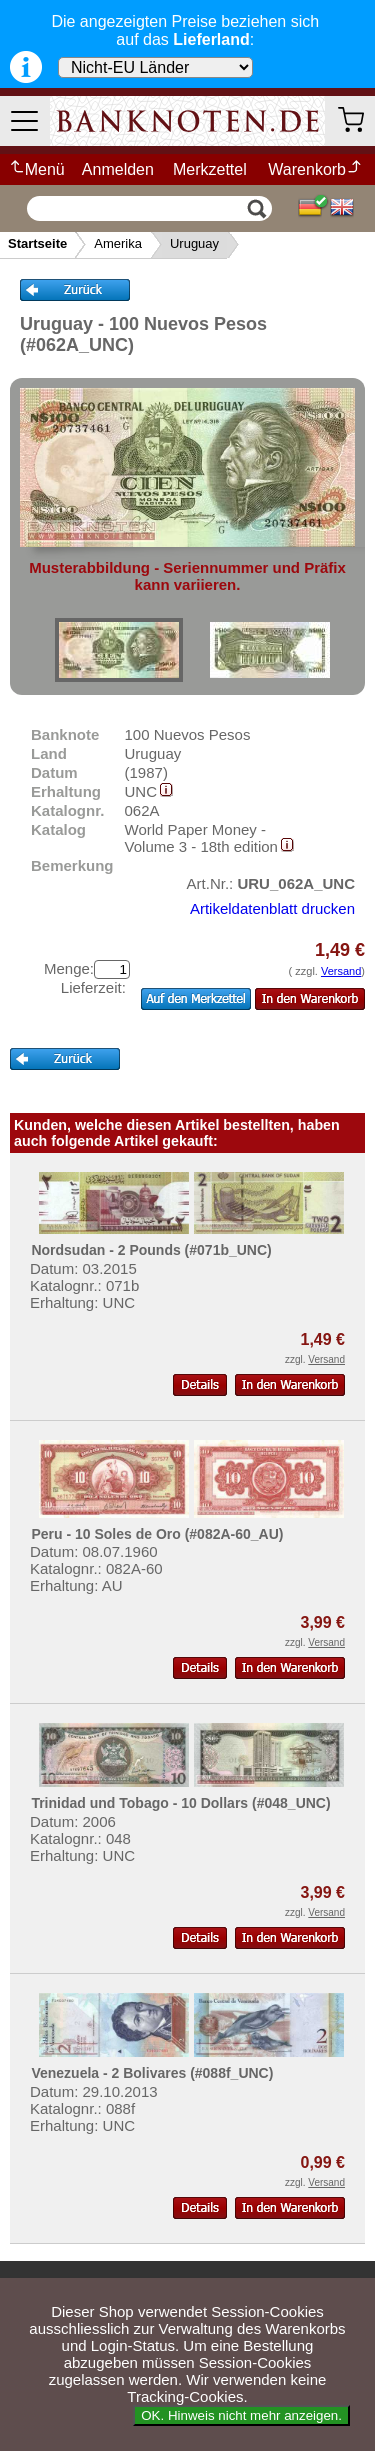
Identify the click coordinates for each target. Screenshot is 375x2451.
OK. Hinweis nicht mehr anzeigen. (241, 2415)
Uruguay (194, 243)
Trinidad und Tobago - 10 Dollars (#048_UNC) (180, 1803)
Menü (36, 169)
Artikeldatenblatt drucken (272, 908)
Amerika (118, 243)
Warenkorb (315, 169)
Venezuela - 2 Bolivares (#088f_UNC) (152, 2073)
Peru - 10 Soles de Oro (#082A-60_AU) (157, 1534)
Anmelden (118, 169)
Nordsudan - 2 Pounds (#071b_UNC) (151, 1250)
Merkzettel (210, 169)
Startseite (37, 243)
